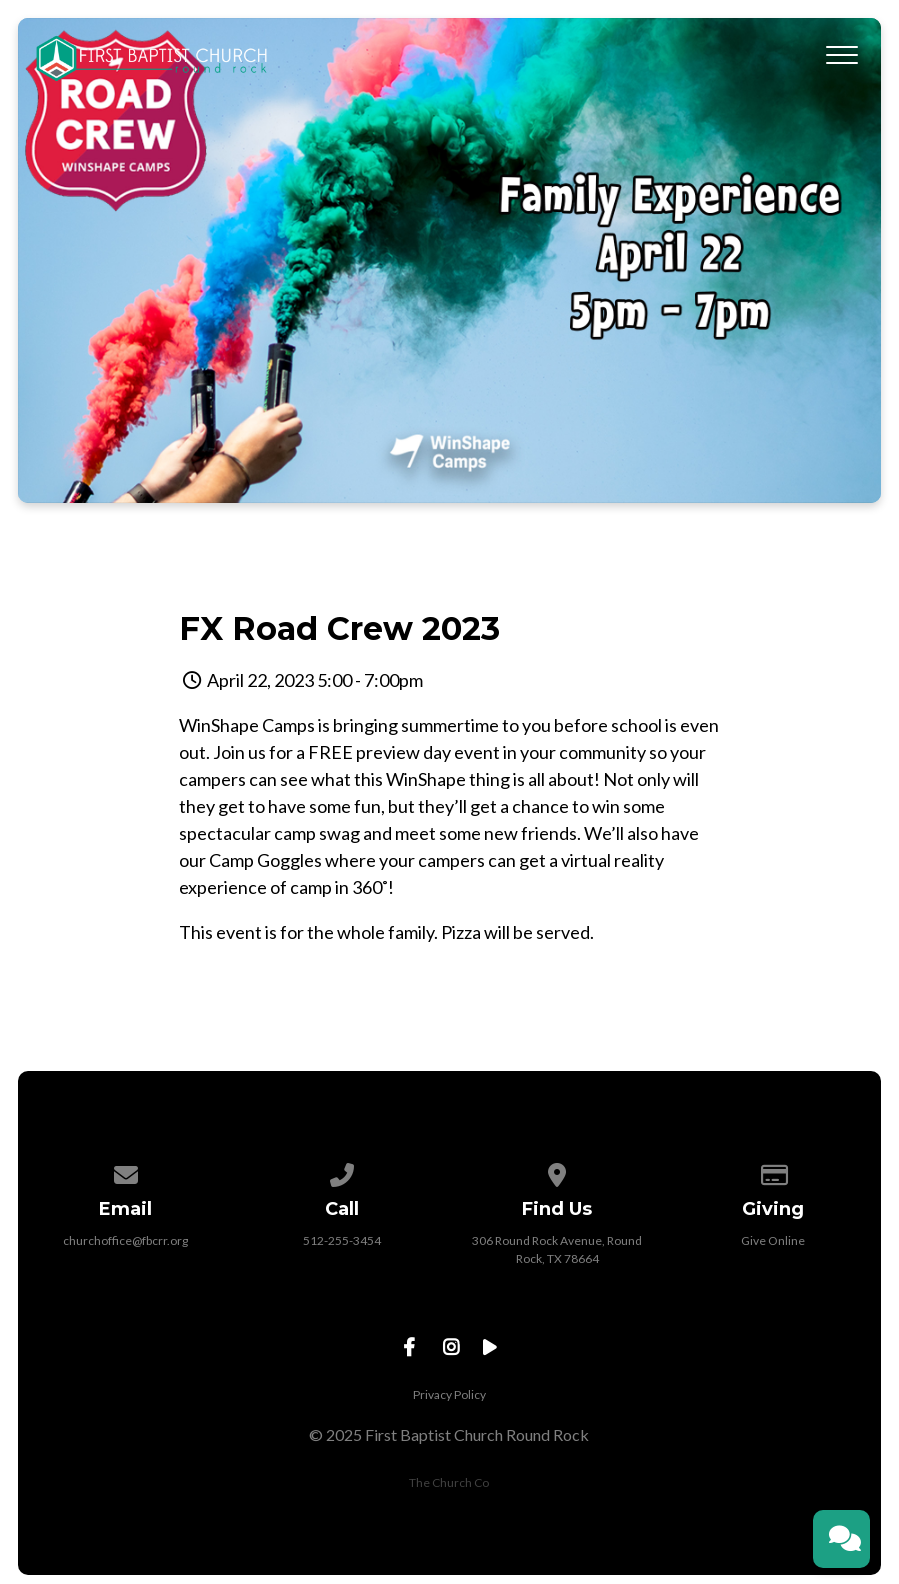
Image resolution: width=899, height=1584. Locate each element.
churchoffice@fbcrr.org (125, 1240)
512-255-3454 (342, 1240)
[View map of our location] (558, 1171)
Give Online (773, 1240)
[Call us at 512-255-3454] (342, 1171)
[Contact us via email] (126, 1171)
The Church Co (449, 1482)
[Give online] (773, 1171)
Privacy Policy (449, 1394)
